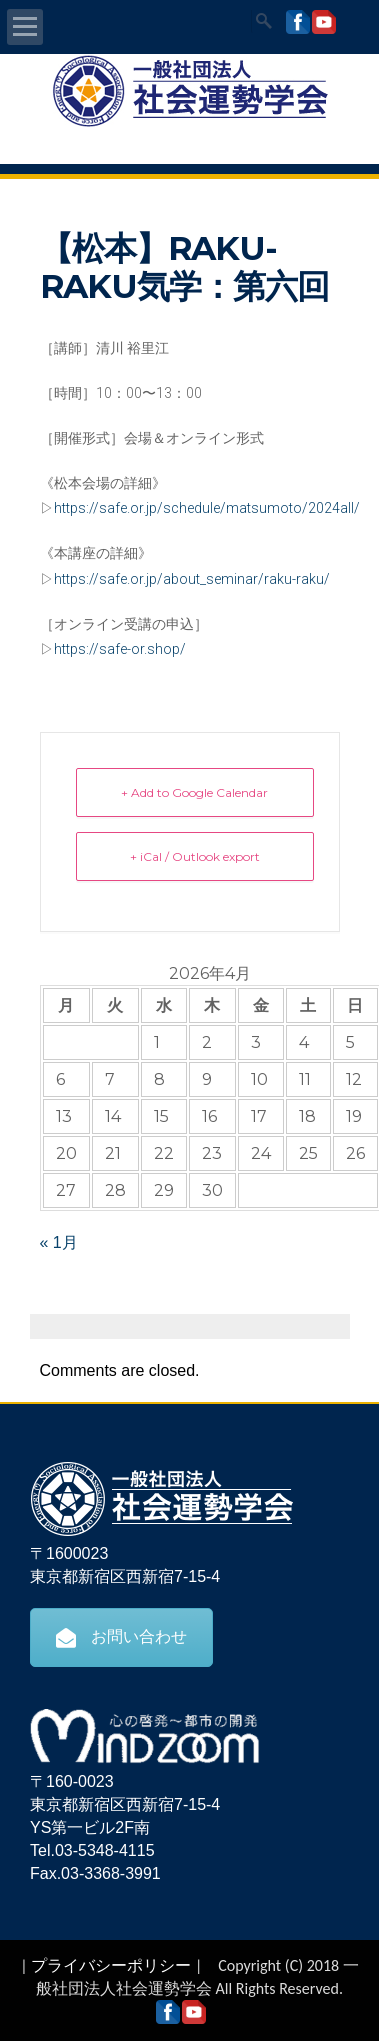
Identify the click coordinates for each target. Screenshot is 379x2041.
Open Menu (25, 27)
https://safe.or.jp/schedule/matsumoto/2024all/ (207, 508)
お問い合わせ (121, 1637)
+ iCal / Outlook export (195, 856)
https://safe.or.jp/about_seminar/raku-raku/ (192, 579)
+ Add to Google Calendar (194, 792)
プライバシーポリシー (111, 1965)
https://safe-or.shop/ (120, 649)
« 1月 (59, 1242)
